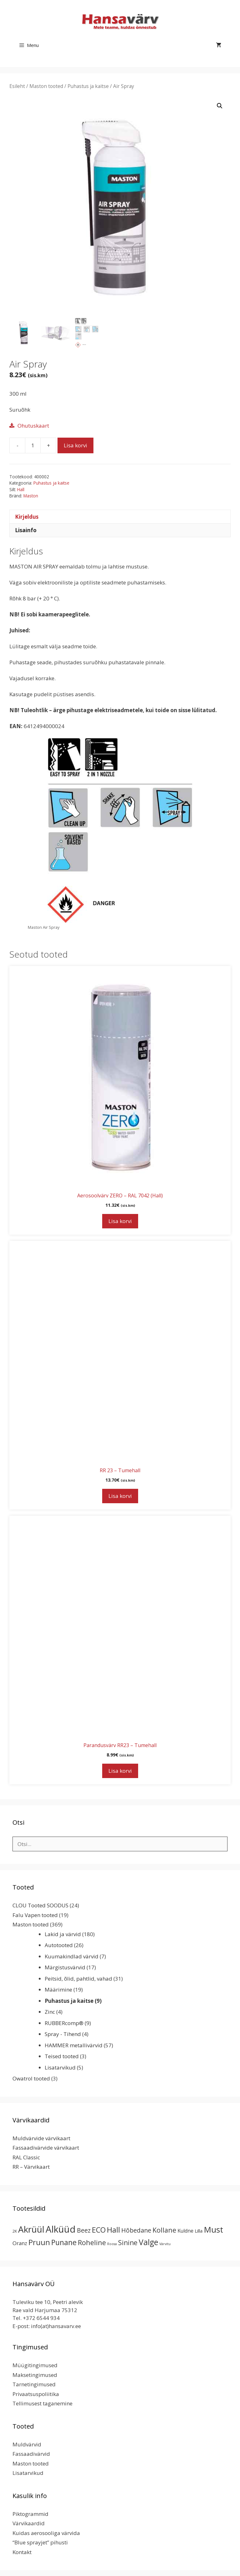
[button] (219, 105)
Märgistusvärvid (65, 1967)
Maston (30, 496)
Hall (20, 489)
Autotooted (59, 1945)
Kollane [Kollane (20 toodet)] (164, 2229)
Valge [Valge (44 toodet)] (148, 2242)
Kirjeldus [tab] (26, 516)
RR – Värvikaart (31, 2166)
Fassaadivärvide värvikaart (45, 2147)
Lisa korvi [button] (120, 1221)
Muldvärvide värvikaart (41, 2138)
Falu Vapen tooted (35, 1915)
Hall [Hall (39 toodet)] (113, 2229)
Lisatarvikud (60, 2067)
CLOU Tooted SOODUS (40, 1905)
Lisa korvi (75, 445)
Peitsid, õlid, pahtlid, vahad (78, 1978)
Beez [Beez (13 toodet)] (84, 2230)
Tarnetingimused (34, 2384)
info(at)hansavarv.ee (56, 2326)
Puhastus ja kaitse (88, 86)
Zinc (50, 2011)
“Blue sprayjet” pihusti (40, 2542)
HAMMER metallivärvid (73, 2045)
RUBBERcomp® (64, 2023)
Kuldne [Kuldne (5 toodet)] (185, 2230)
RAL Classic (26, 2157)
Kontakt (22, 2552)
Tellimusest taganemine (42, 2403)
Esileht (17, 86)
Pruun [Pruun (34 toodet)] (39, 2242)
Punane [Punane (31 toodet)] (64, 2242)
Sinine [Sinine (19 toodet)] (128, 2242)
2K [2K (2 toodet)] (14, 2231)
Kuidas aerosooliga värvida (46, 2533)
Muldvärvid (26, 2444)
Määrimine (58, 1989)
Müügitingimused (35, 2365)
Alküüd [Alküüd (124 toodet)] (61, 2229)
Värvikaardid (28, 2523)
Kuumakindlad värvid (71, 1956)
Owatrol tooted (31, 2078)
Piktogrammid (30, 2513)
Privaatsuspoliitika (35, 2394)
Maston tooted (46, 86)
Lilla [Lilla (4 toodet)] (198, 2231)
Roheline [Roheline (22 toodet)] (92, 2242)
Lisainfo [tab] (26, 530)
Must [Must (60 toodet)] (213, 2229)
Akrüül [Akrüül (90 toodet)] (31, 2229)
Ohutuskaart (33, 425)
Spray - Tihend (63, 2034)
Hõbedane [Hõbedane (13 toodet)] (136, 2230)
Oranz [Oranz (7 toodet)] (19, 2243)
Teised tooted (62, 2056)
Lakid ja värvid (63, 1934)
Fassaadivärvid (31, 2453)
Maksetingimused (34, 2374)
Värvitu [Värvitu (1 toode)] (165, 2244)
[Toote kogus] (33, 445)
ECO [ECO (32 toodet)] (99, 2230)
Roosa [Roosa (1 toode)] (112, 2244)
